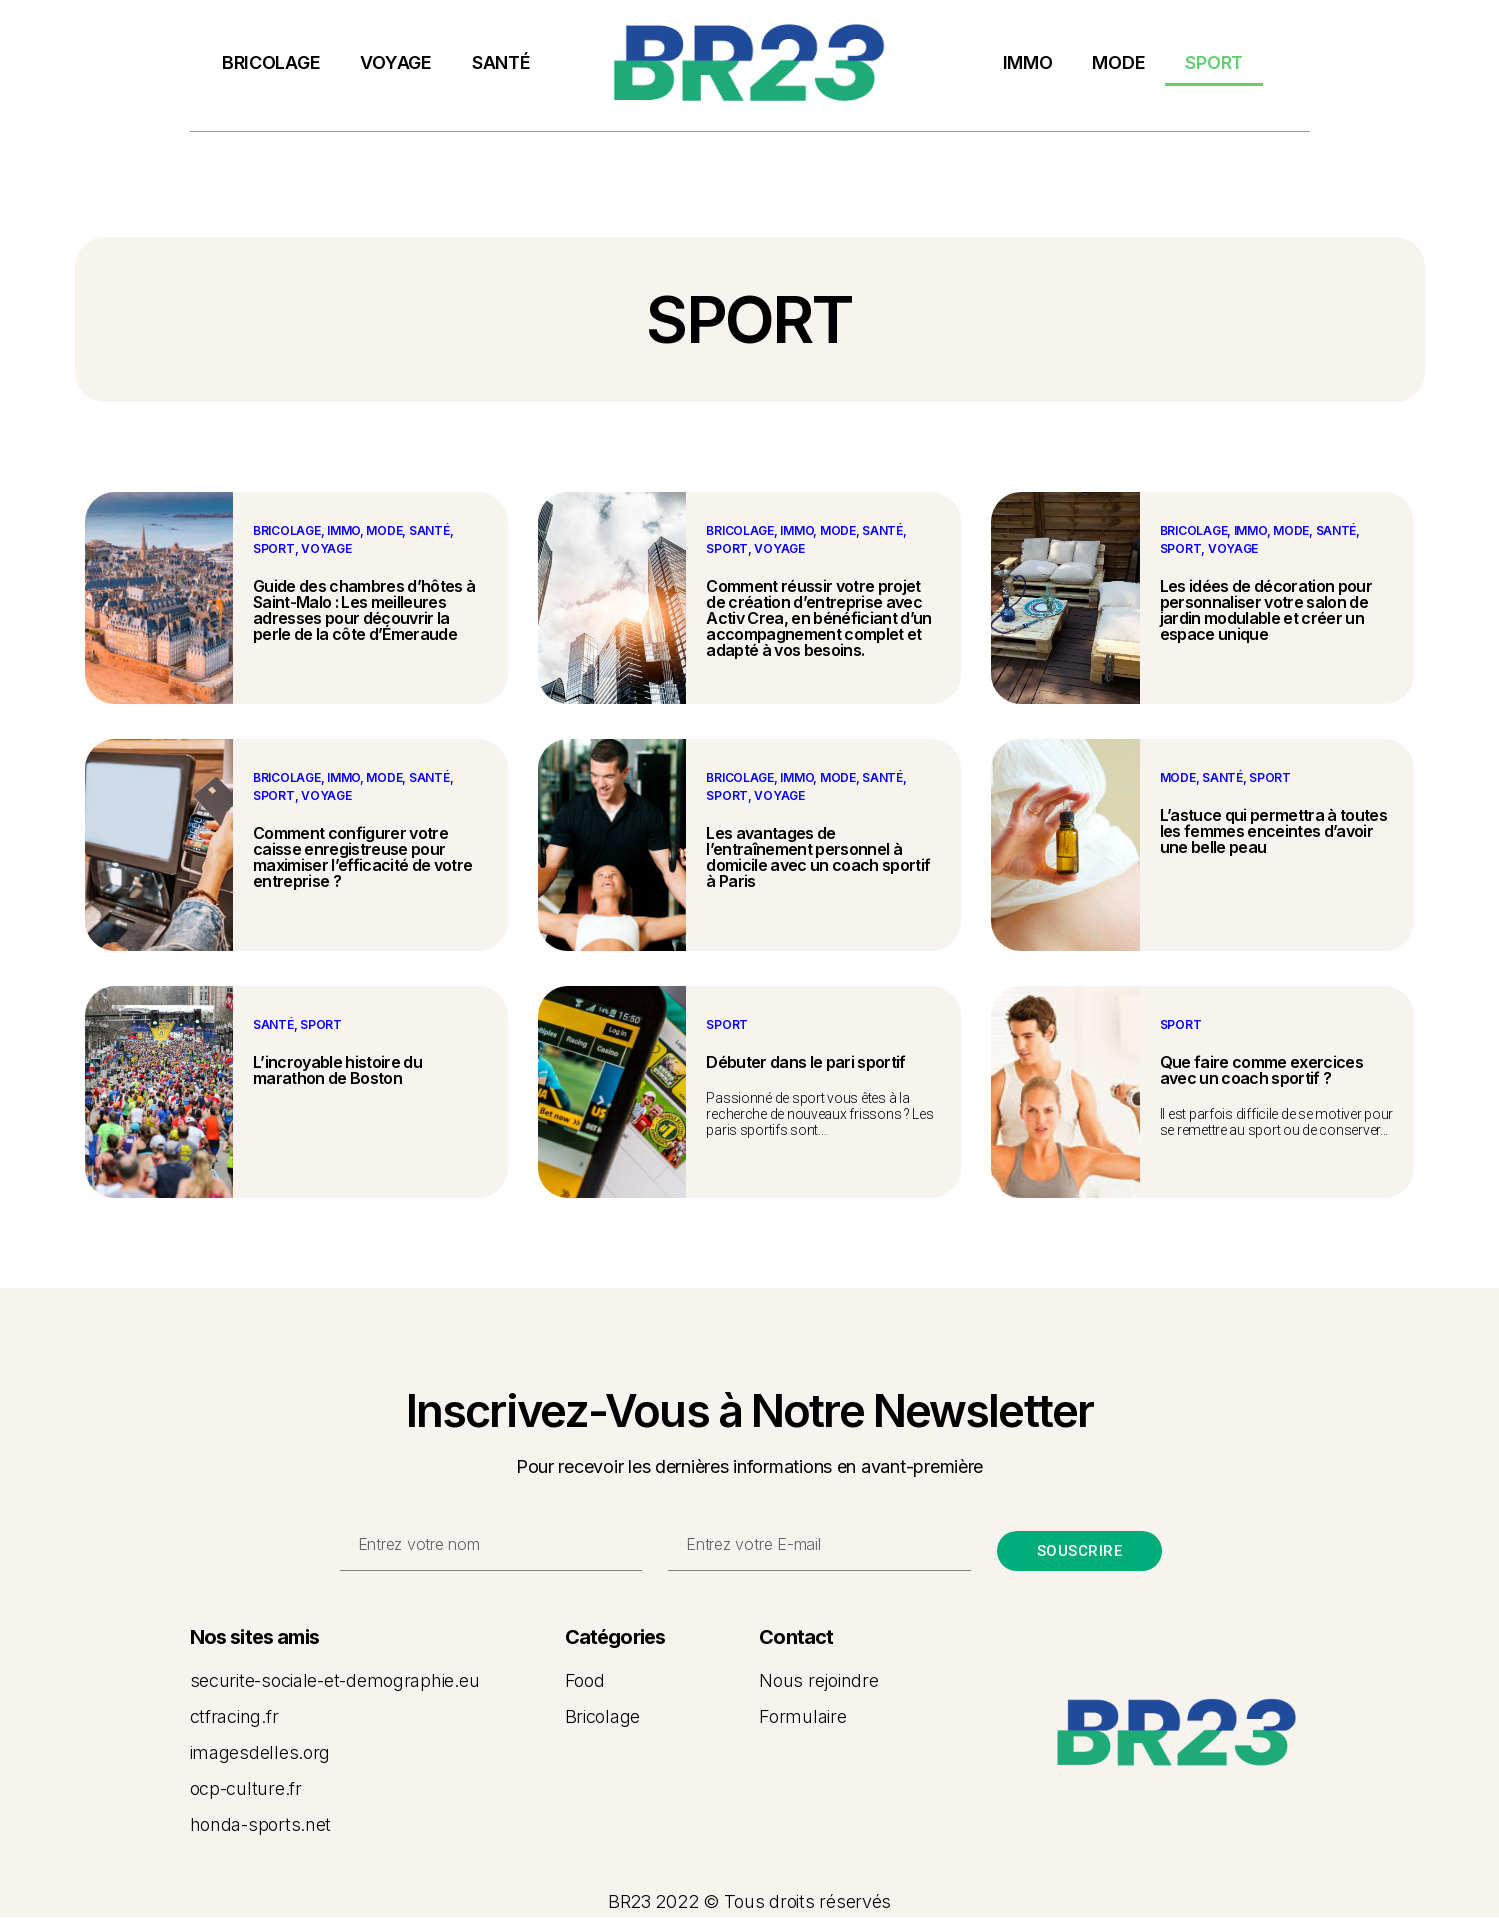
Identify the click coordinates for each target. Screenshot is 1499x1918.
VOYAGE (395, 62)
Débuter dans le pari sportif (805, 1062)
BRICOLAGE (271, 62)
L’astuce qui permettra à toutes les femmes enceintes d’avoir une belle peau (1273, 831)
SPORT (1214, 62)
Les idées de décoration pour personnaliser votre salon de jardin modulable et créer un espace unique (1266, 610)
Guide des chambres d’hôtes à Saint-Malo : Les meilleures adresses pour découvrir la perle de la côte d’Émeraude (364, 610)
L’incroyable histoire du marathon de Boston (337, 1070)
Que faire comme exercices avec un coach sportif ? (1261, 1070)
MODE (1118, 62)
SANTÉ (501, 62)
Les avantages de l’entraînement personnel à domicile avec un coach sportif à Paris (818, 857)
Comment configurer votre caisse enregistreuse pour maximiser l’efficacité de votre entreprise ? (362, 857)
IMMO (1028, 62)
